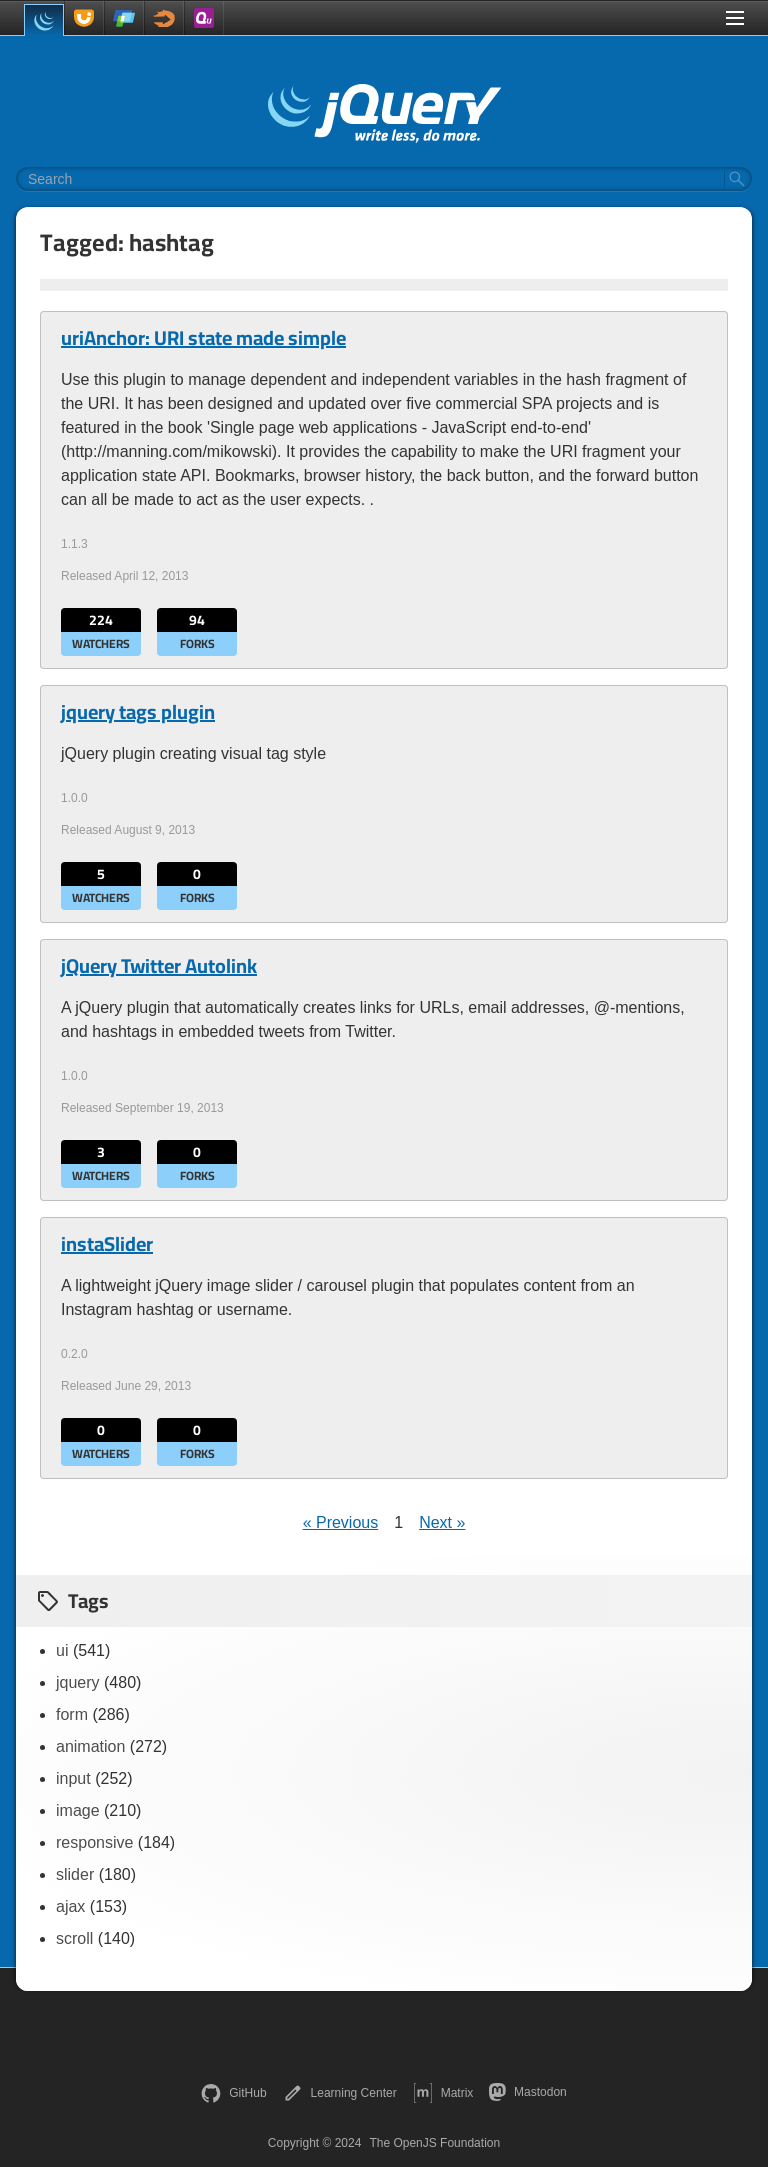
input (73, 1778)
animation (90, 1746)
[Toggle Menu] (735, 18)
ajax (70, 1906)
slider (75, 1874)
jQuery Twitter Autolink (159, 966)
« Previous (341, 1522)
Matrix (443, 2093)
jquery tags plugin (138, 712)
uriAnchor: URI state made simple (203, 338)
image (78, 1810)
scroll (74, 1938)
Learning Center (340, 2093)
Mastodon (527, 2092)
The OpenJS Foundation (434, 2143)
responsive (94, 1842)
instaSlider (107, 1244)
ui (62, 1650)
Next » (442, 1522)
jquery (78, 1682)
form (72, 1714)
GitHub (233, 2093)
